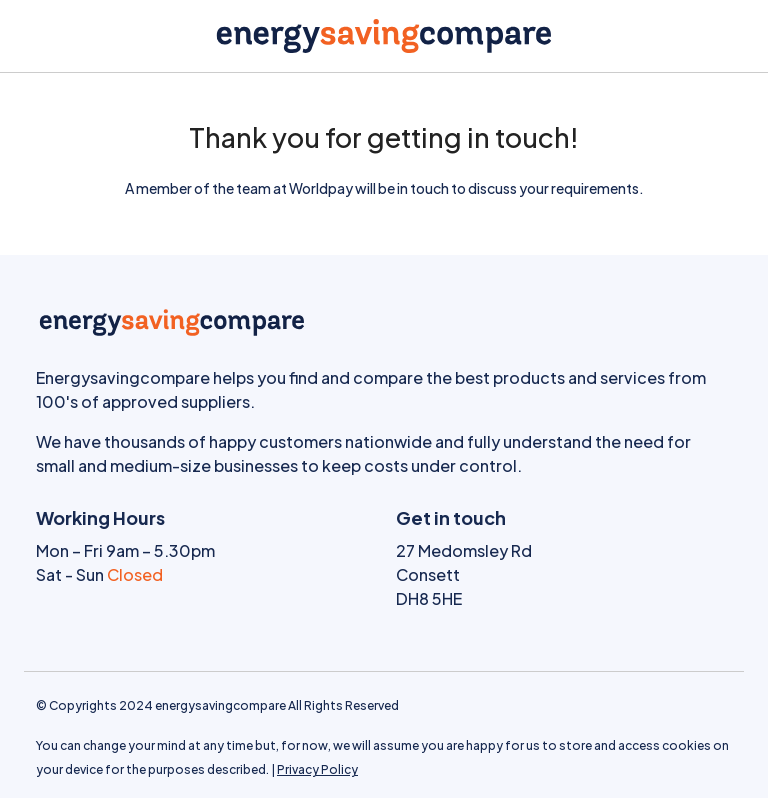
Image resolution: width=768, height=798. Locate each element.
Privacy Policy (317, 769)
